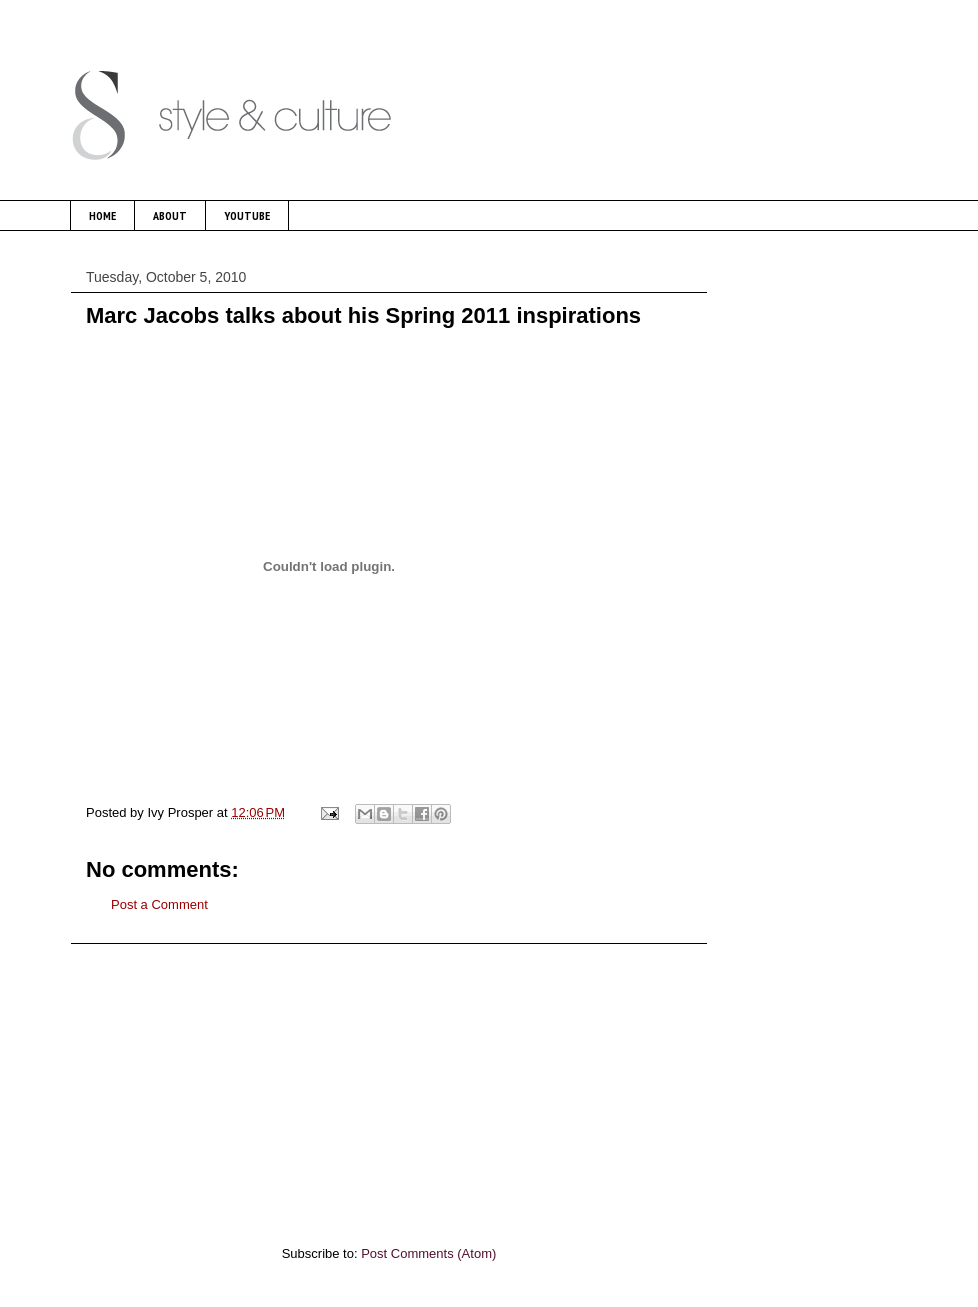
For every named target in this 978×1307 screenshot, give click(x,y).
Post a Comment (159, 904)
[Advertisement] (389, 1084)
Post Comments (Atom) (428, 1253)
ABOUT (170, 215)
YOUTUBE (247, 215)
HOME (102, 215)
